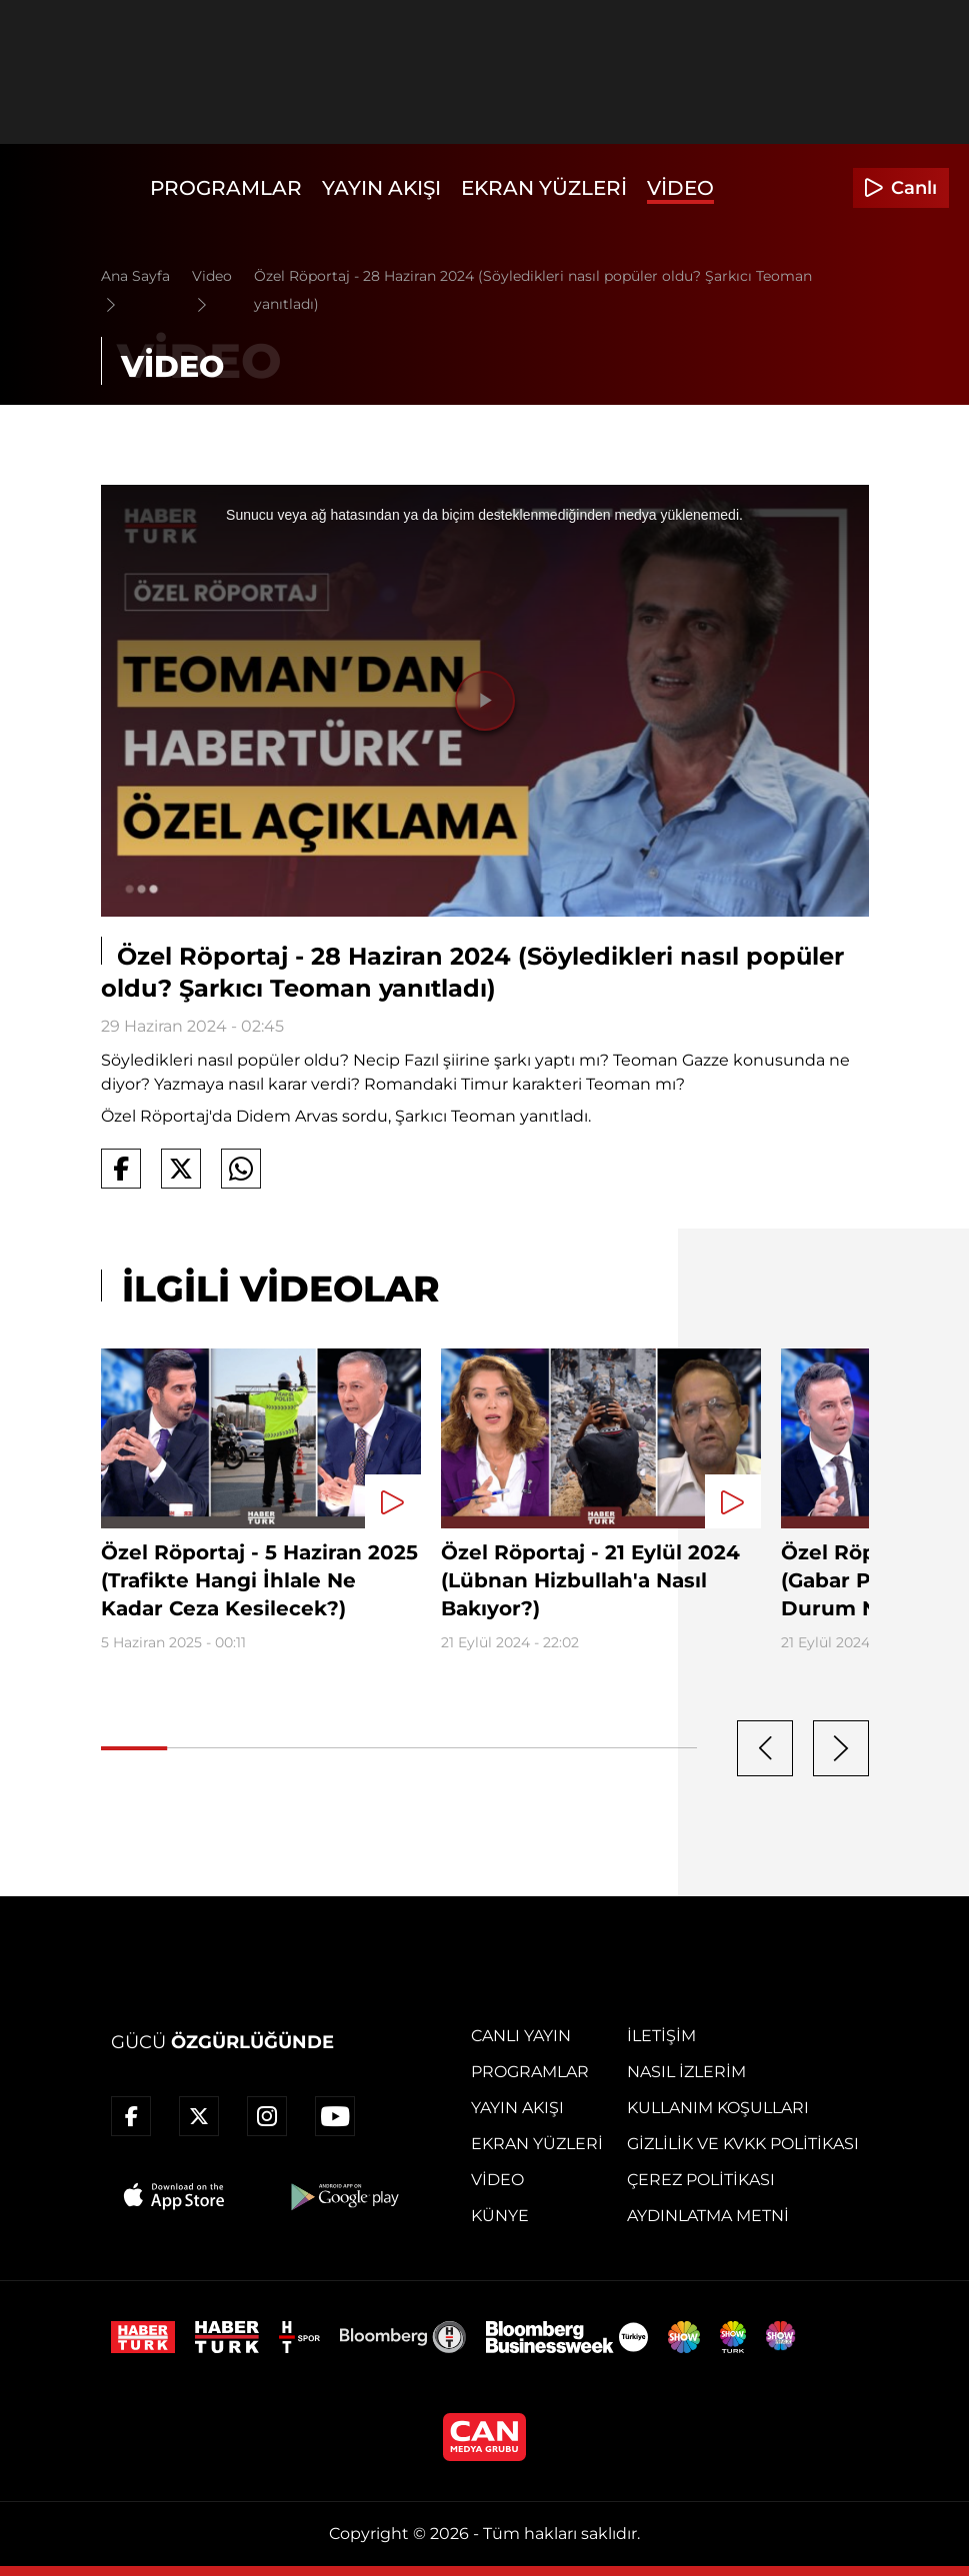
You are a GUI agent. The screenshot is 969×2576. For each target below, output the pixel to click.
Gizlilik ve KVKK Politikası (743, 2143)
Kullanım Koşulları (718, 2107)
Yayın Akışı (381, 188)
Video (680, 188)
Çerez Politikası (701, 2179)
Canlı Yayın (521, 2035)
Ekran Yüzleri (544, 188)
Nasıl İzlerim (686, 2071)
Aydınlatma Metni (708, 2215)
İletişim (661, 2035)
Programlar (226, 188)
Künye (500, 2215)
